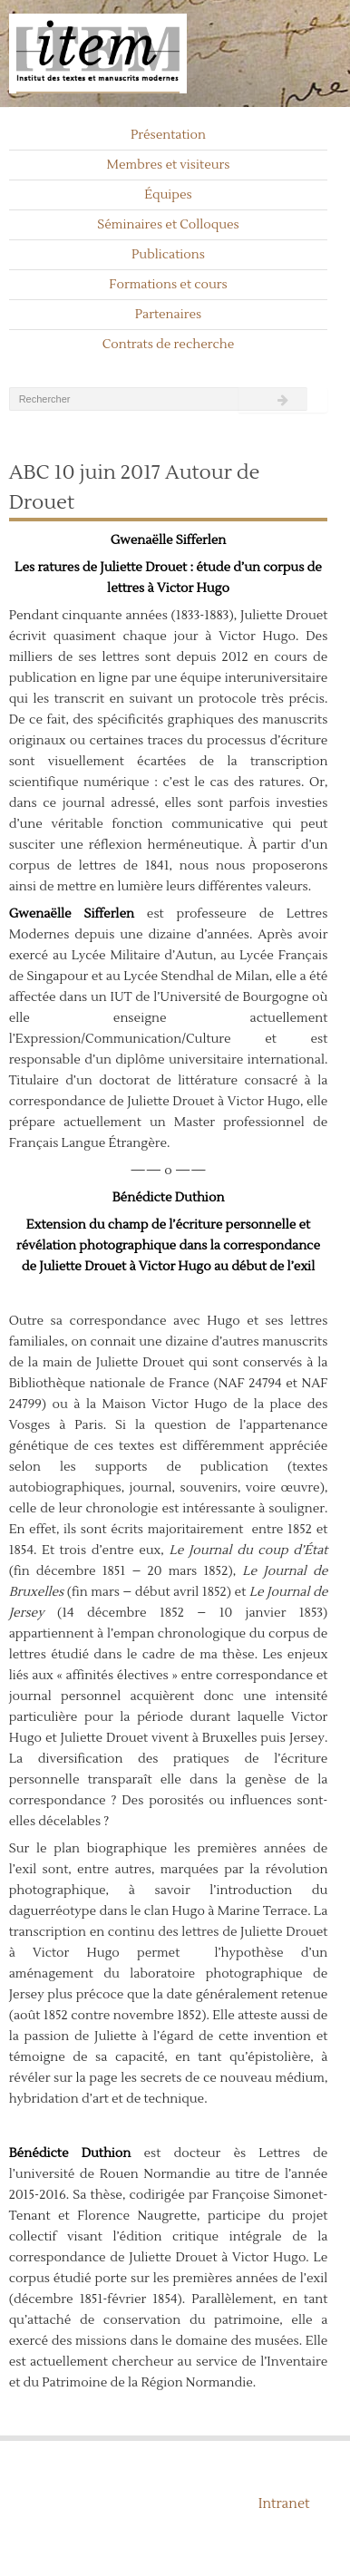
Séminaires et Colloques (168, 225)
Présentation (168, 135)
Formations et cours (168, 285)
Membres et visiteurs (168, 165)
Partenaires (168, 314)
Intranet (284, 2504)
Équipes (168, 195)
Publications (168, 255)
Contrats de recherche (168, 344)
